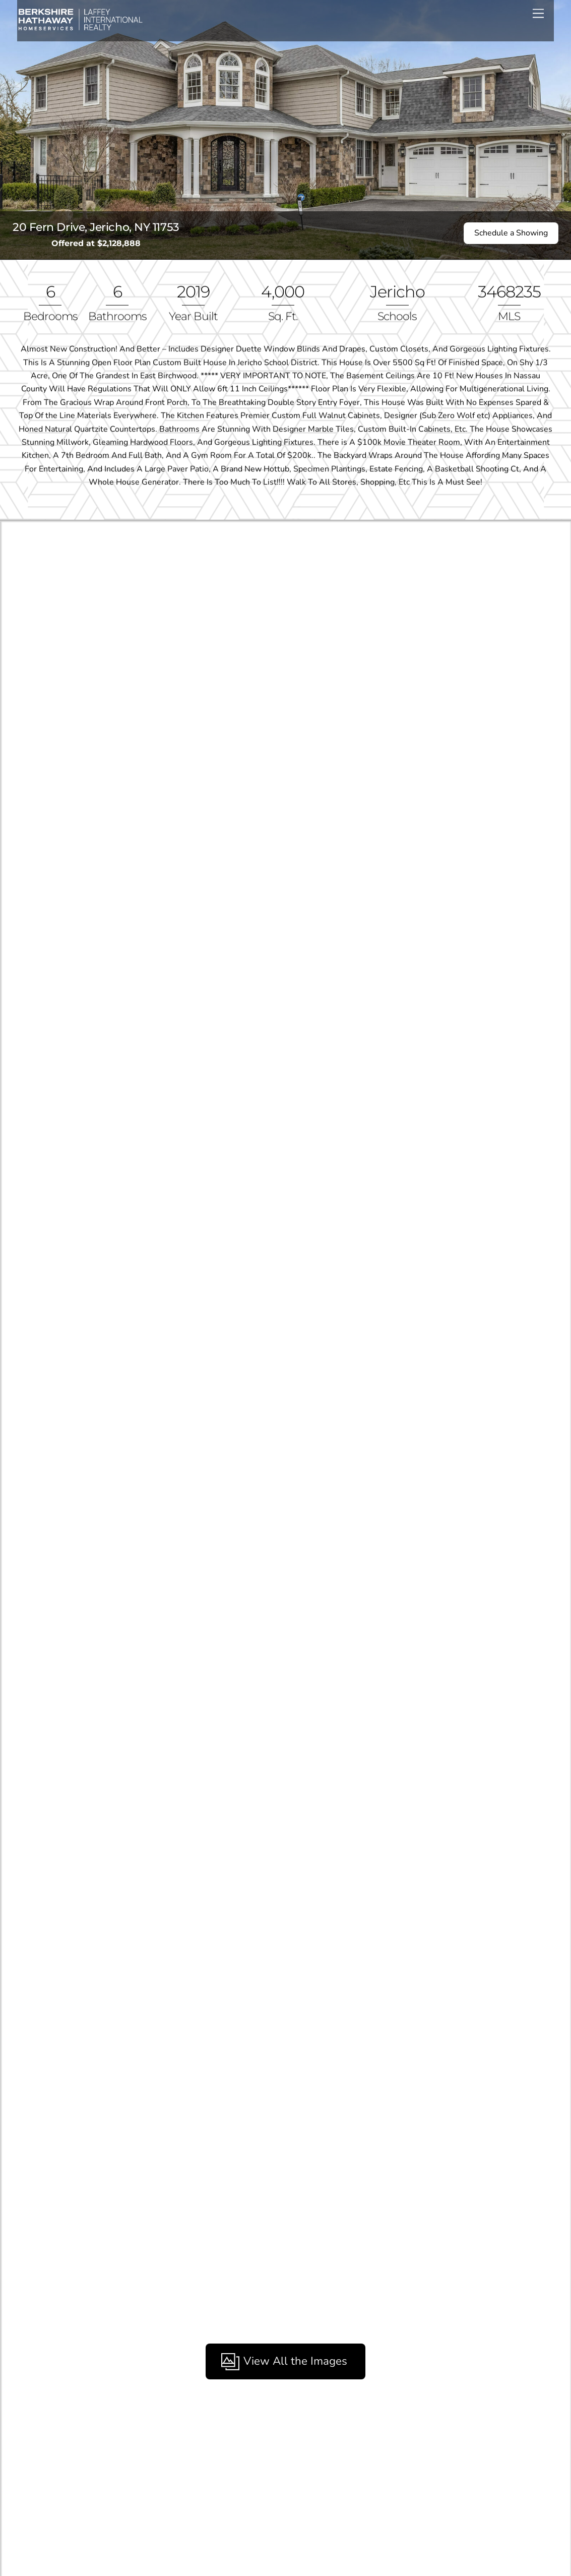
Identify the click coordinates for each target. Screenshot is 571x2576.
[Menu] (538, 13)
